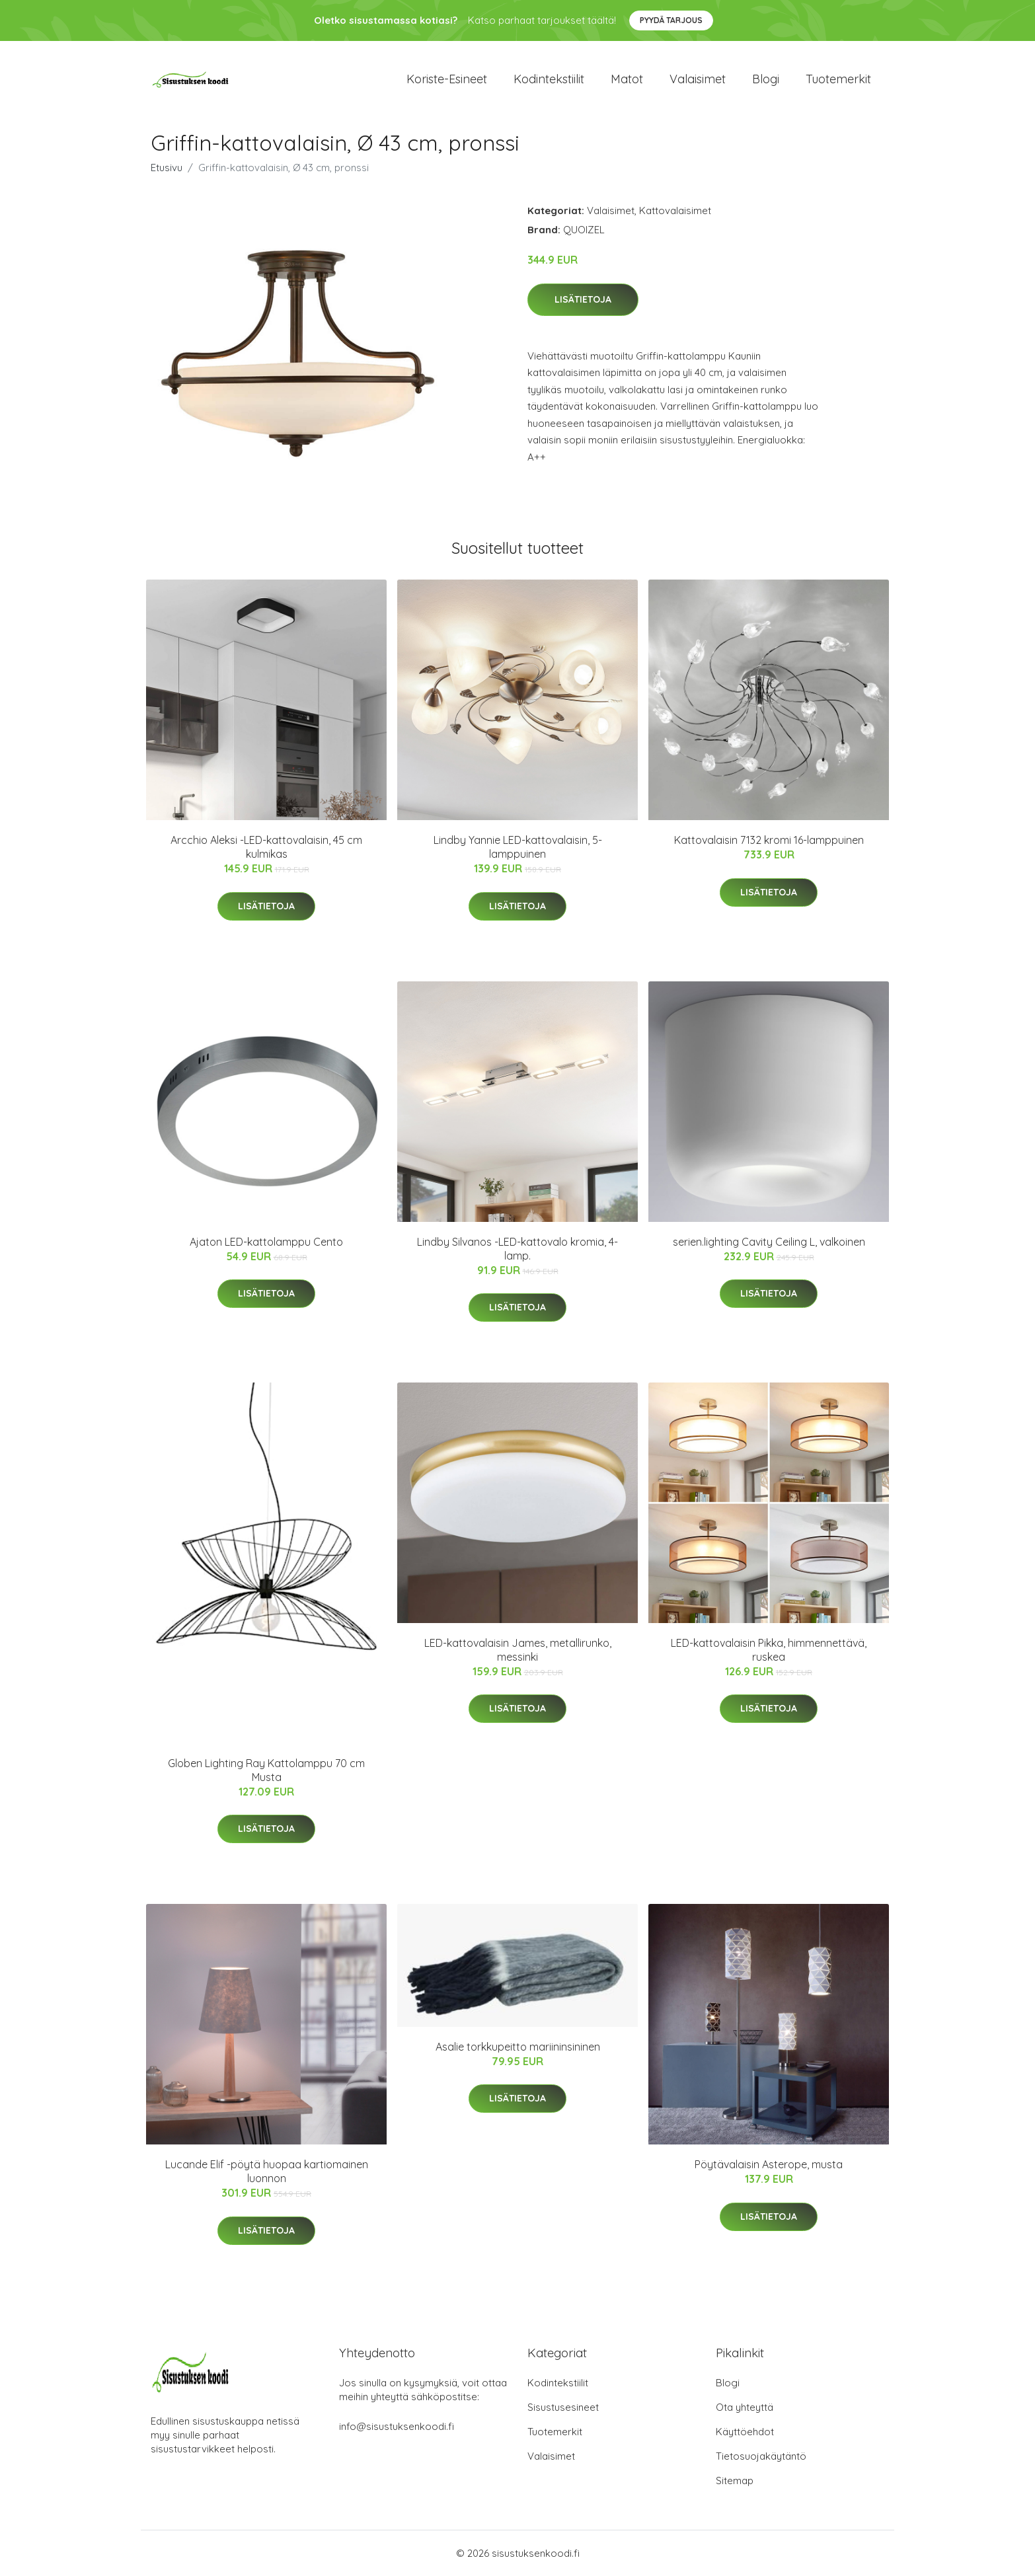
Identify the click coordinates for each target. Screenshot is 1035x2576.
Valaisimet (698, 79)
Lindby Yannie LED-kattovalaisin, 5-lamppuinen (518, 846)
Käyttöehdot (745, 2431)
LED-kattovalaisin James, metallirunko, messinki (517, 1649)
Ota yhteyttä (744, 2407)
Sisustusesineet (563, 2407)
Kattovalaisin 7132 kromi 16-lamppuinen (769, 840)
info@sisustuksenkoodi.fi (396, 2426)
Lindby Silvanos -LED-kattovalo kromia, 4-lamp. (517, 1248)
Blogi (765, 79)
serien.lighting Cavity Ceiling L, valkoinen (769, 1241)
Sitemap (734, 2480)
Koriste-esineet (446, 79)
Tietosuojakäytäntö (761, 2456)
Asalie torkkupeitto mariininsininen (518, 2046)
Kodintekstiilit (549, 79)
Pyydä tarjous (671, 20)
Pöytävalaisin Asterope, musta (769, 2164)
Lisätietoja (583, 299)
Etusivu (166, 167)
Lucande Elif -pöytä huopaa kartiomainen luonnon (266, 2171)
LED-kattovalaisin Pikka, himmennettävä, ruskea (768, 1649)
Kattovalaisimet (675, 210)
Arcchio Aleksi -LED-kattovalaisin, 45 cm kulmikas (266, 846)
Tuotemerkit (838, 79)
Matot (627, 79)
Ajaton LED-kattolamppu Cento (266, 1241)
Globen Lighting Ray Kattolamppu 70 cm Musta (266, 1770)
